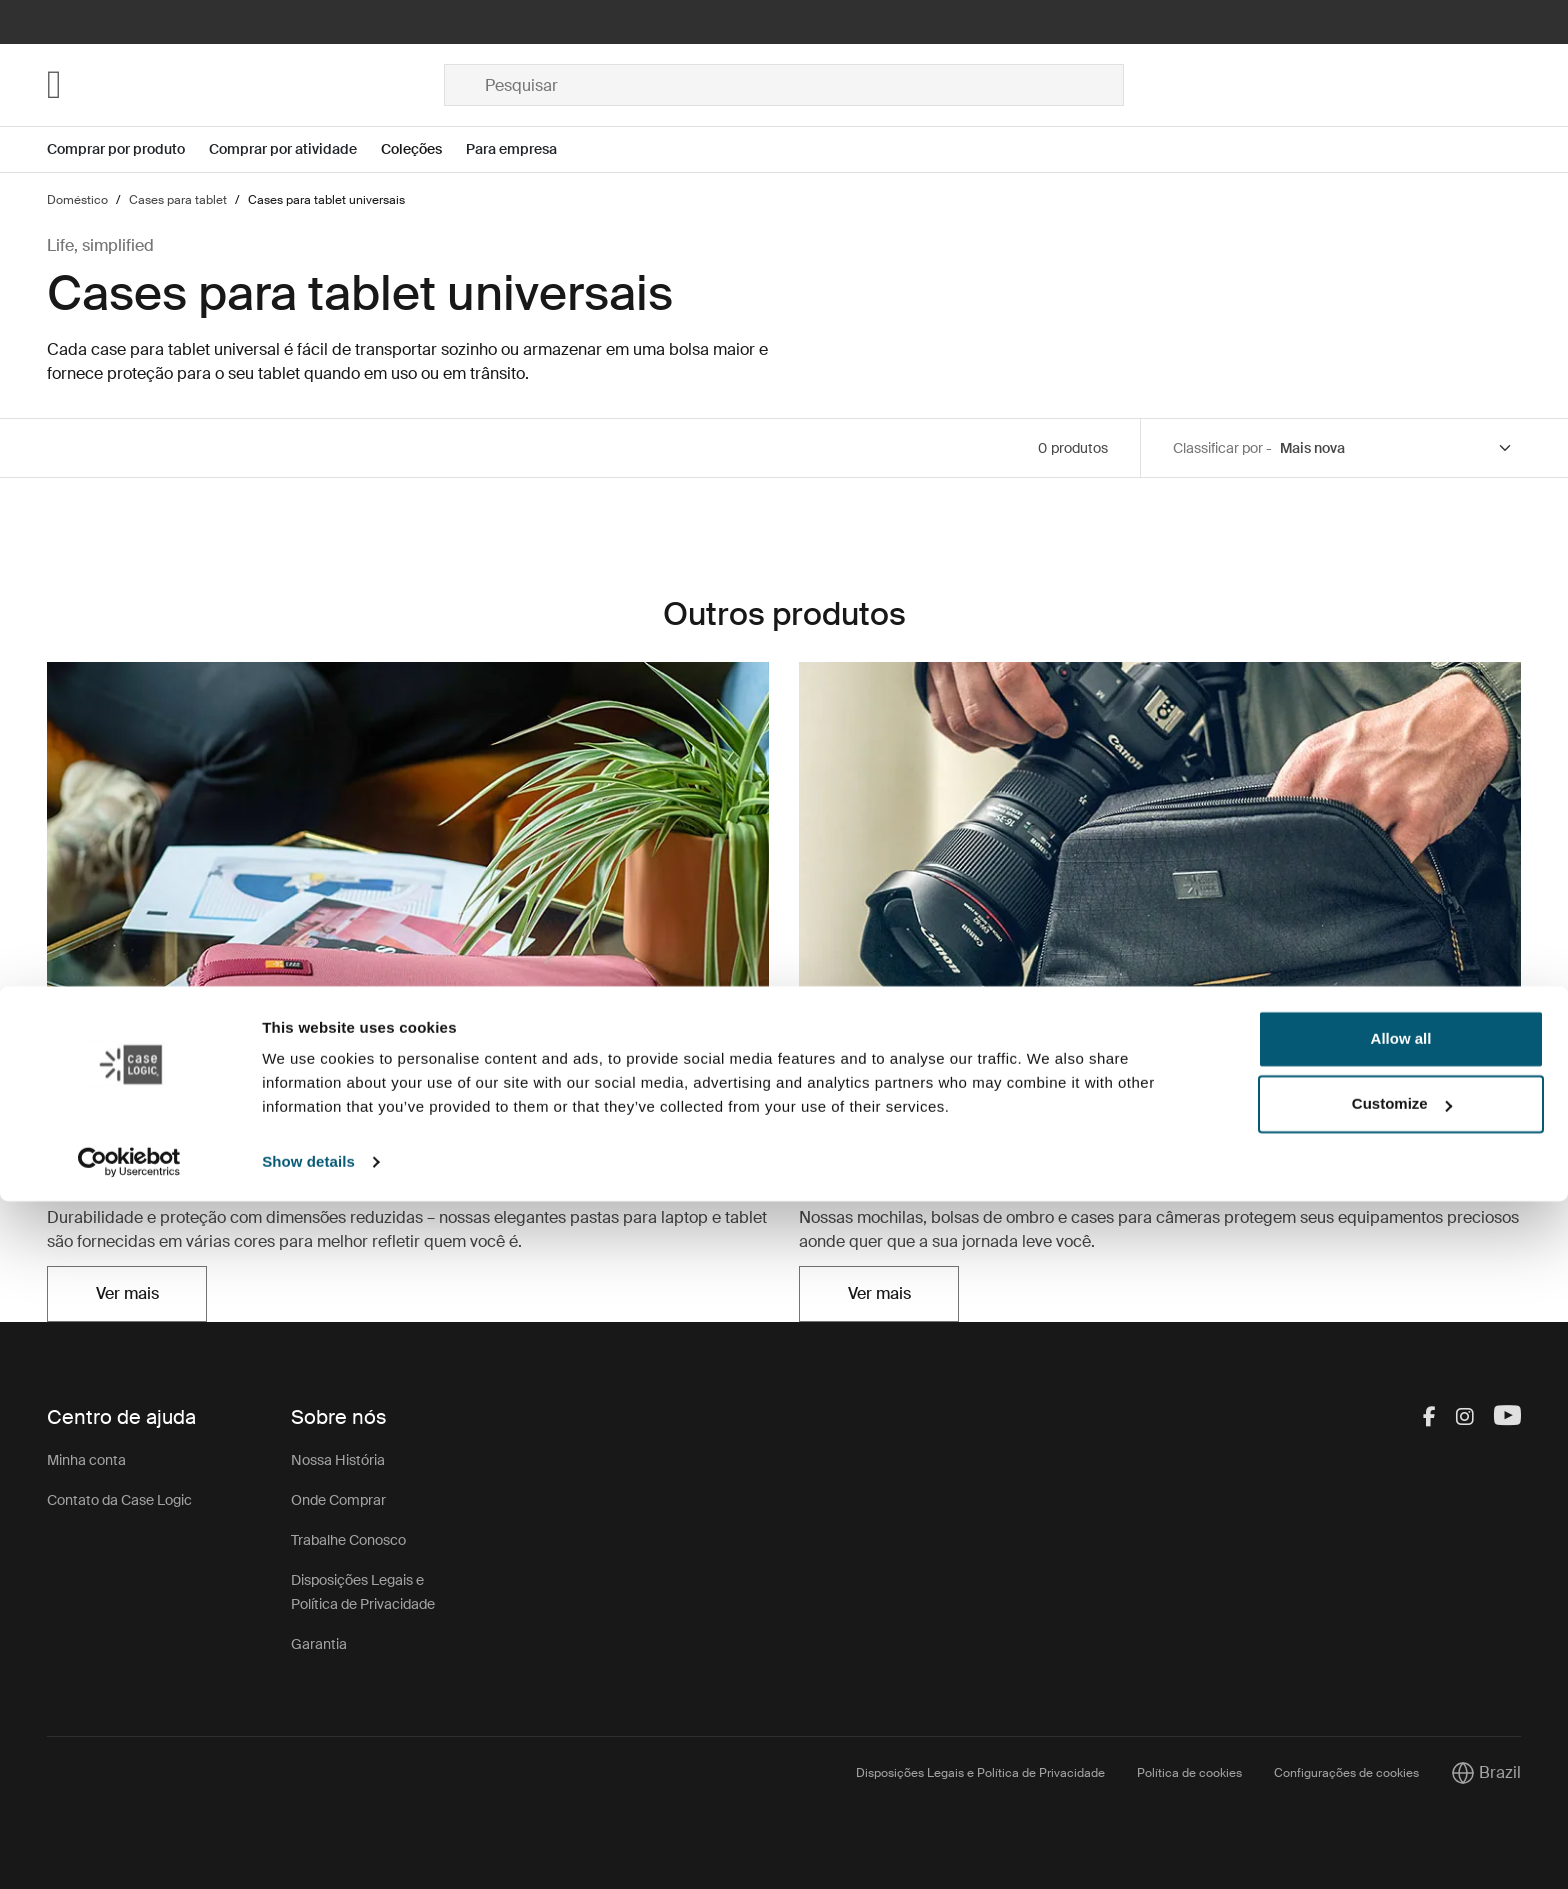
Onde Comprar (338, 1500)
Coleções (411, 149)
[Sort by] (1396, 448)
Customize (1402, 1791)
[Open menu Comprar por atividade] (295, 149)
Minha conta (86, 1460)
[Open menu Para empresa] (523, 149)
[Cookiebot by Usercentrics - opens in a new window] (129, 1850)
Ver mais (127, 1293)
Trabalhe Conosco (348, 1540)
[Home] (245, 85)
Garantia (319, 1644)
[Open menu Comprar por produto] (128, 149)
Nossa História (338, 1460)
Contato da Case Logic (119, 1500)
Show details (308, 1849)
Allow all (1401, 1726)
